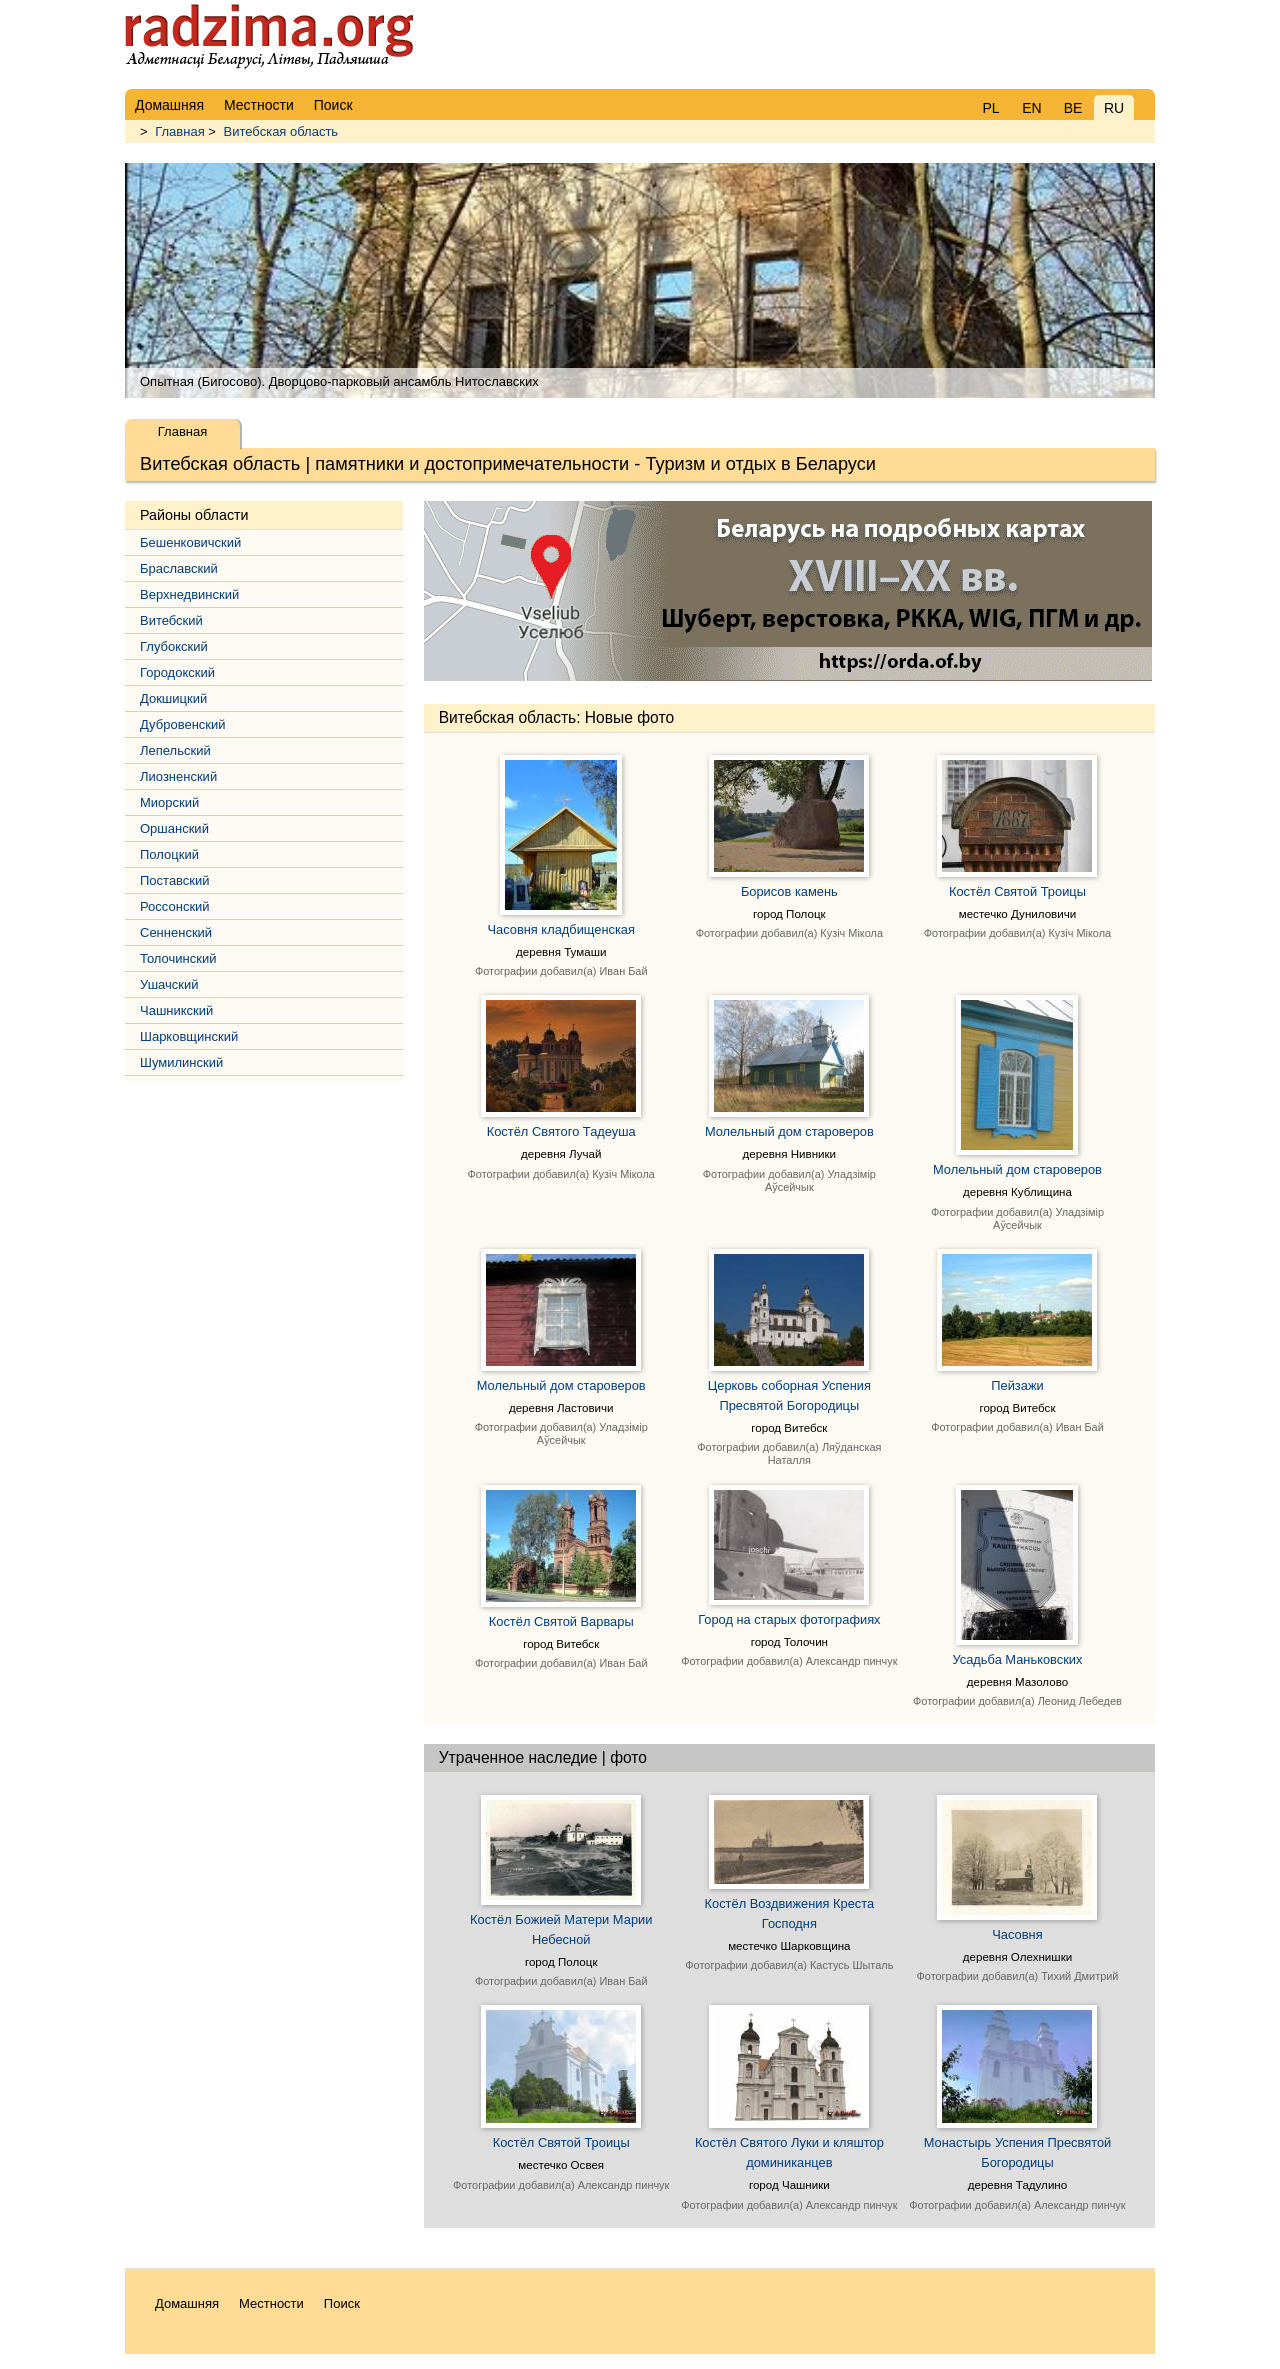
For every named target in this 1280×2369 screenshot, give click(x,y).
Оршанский (174, 828)
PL (990, 108)
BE (1073, 108)
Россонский (175, 906)
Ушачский (169, 984)
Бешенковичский (190, 542)
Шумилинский (181, 1062)
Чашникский (176, 1010)
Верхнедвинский (189, 594)
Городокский (177, 672)
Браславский (179, 568)
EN (1031, 108)
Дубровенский (183, 724)
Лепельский (175, 750)
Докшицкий (173, 698)
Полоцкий (169, 854)
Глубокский (174, 646)
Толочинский (178, 958)
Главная (179, 131)
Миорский (169, 802)
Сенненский (176, 932)
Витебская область (281, 131)
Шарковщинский (189, 1036)
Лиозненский (178, 776)
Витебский (171, 620)
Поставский (175, 880)
